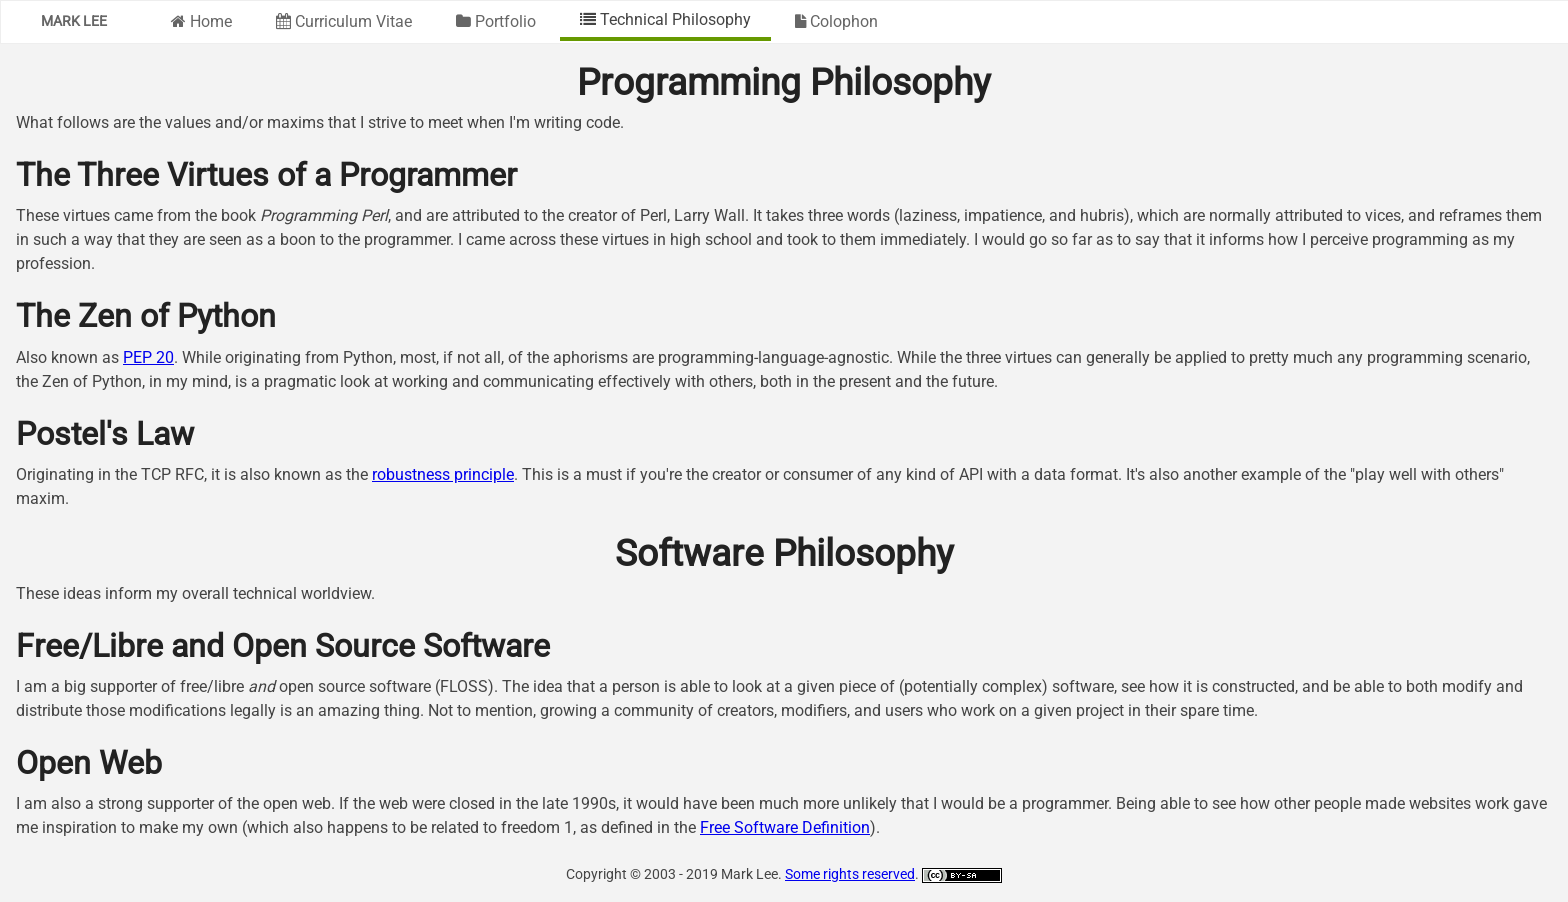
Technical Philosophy (665, 19)
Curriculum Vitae (344, 21)
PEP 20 (148, 357)
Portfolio (496, 21)
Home (201, 21)
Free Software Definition (785, 827)
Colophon (836, 21)
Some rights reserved (850, 874)
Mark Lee (74, 21)
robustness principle (443, 474)
